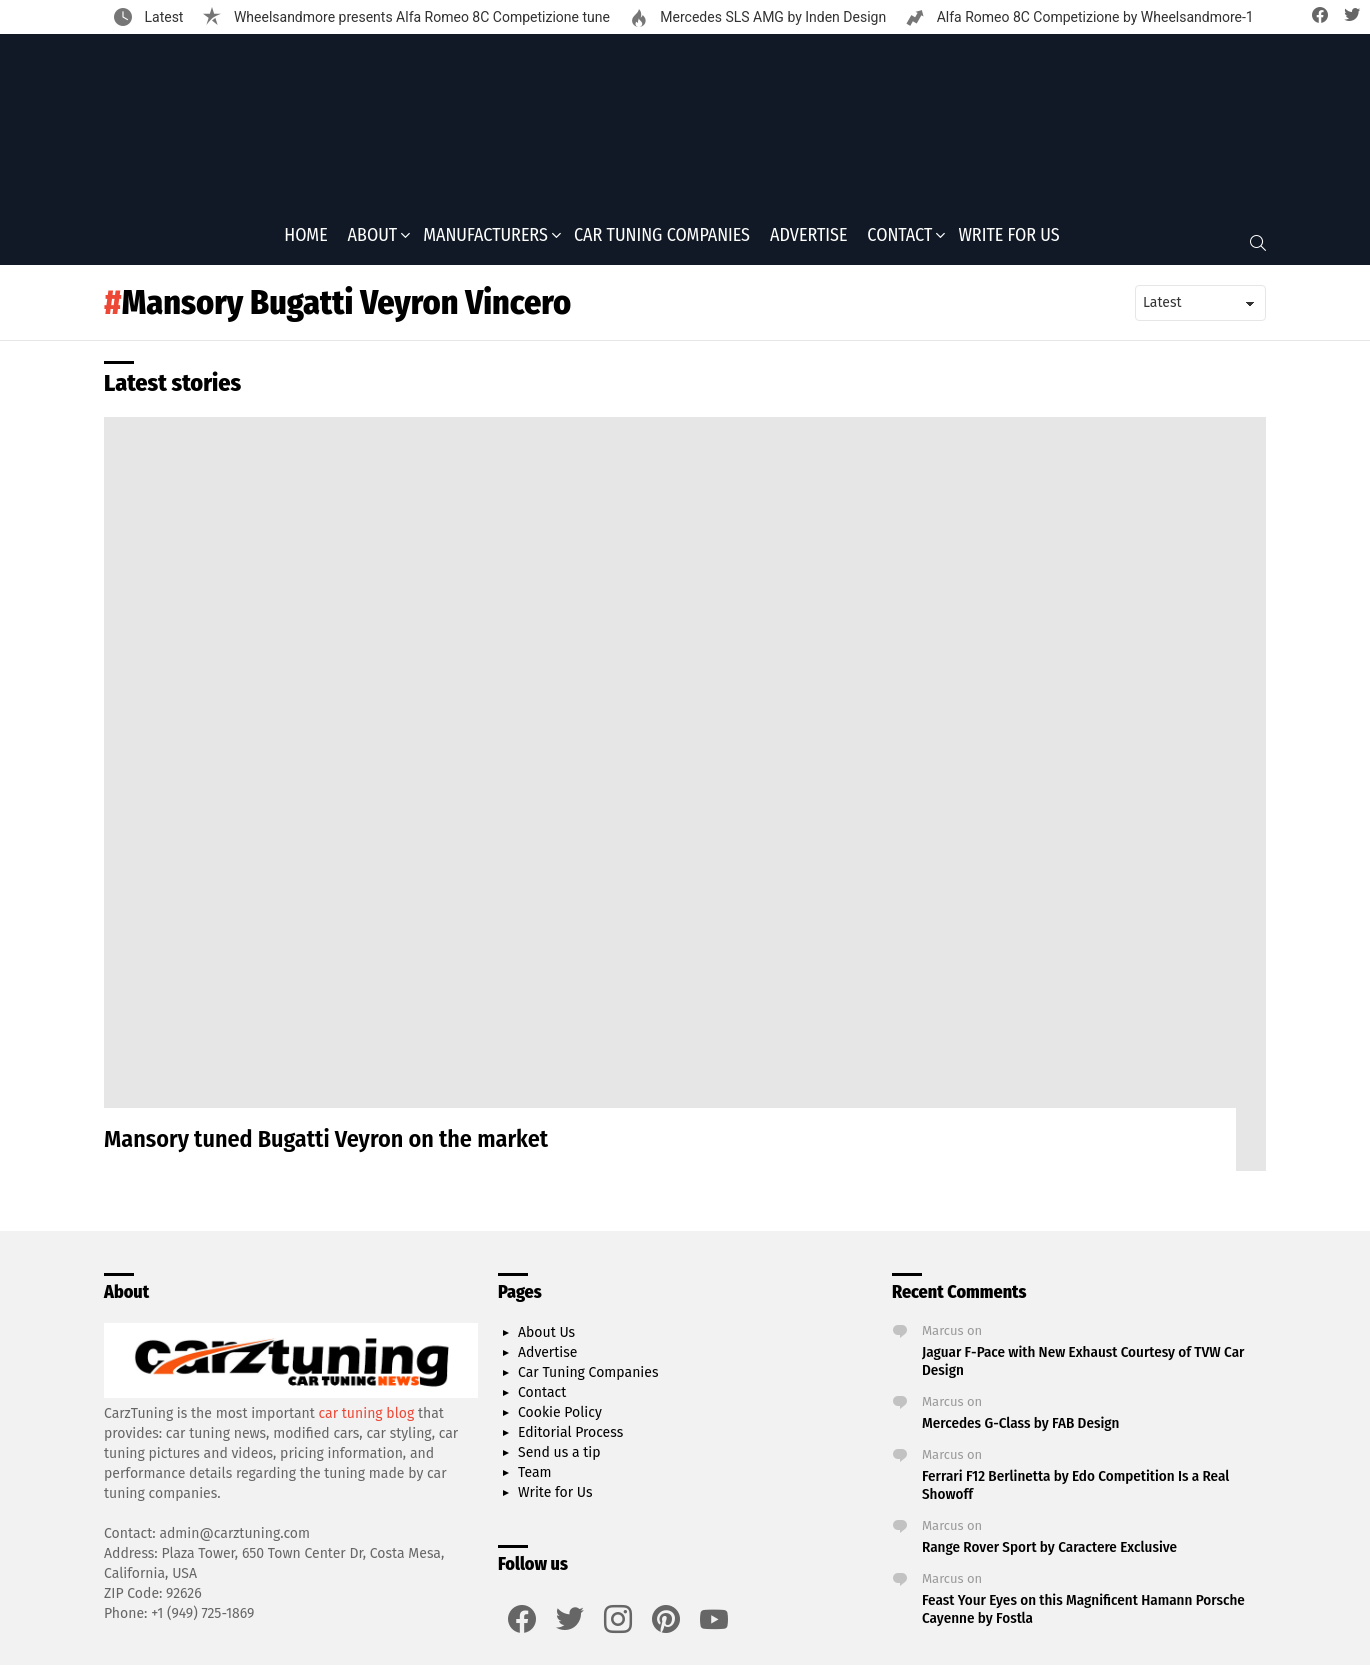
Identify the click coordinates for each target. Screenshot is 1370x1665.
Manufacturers (485, 241)
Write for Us (1008, 241)
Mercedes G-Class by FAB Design (1020, 1430)
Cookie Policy (560, 1419)
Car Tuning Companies (662, 241)
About (373, 241)
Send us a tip (559, 1459)
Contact (899, 241)
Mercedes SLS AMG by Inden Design (771, 17)
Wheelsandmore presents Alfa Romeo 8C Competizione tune (419, 17)
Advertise (808, 241)
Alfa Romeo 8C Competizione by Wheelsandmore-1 (1093, 17)
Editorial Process (570, 1439)
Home (305, 241)
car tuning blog (367, 1419)
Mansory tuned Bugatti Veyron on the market (326, 1146)
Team (535, 1479)
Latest (162, 17)
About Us (546, 1339)
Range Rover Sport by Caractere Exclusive (1049, 1554)
